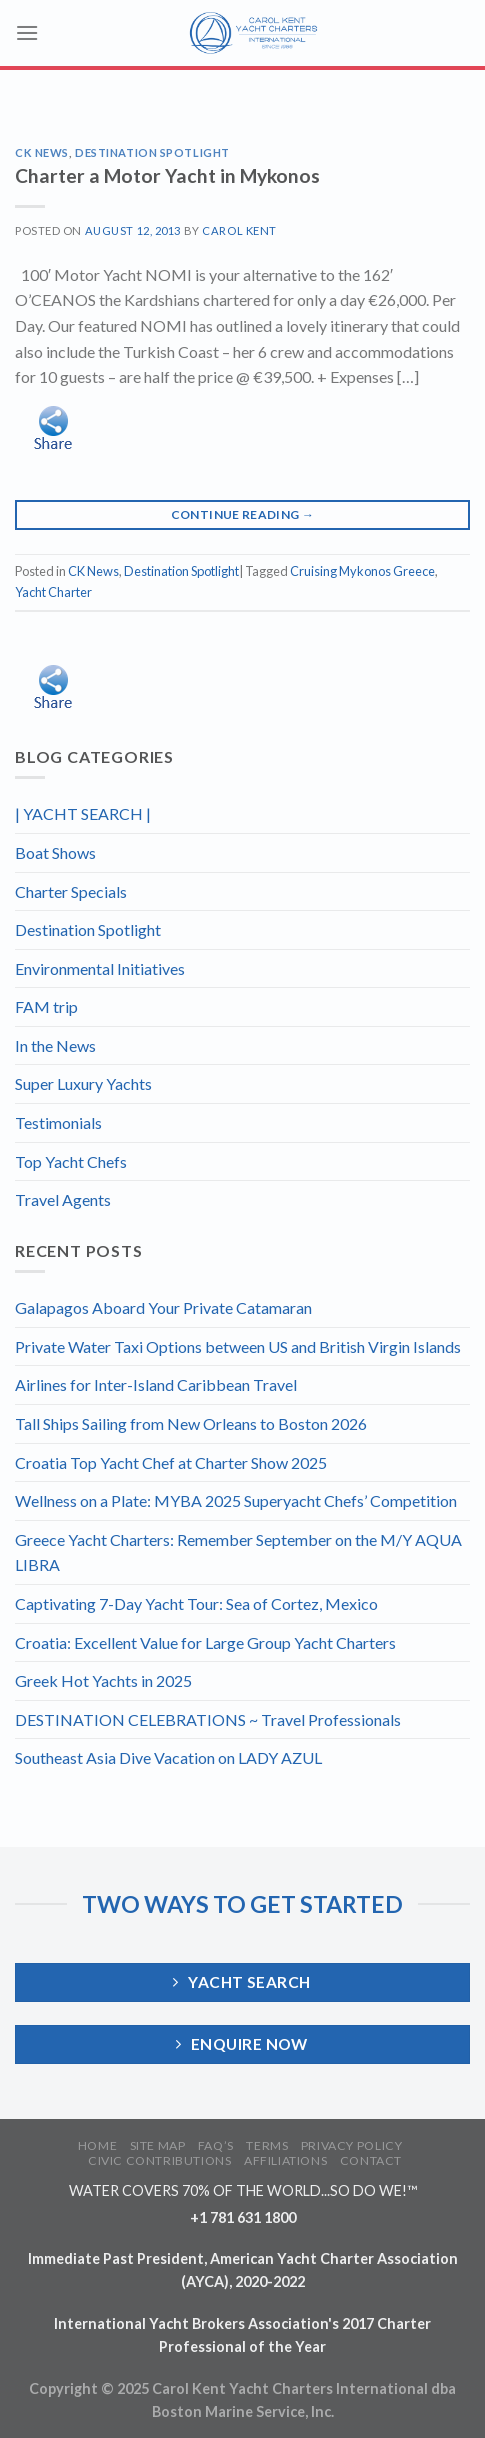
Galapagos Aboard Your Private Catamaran (163, 1307)
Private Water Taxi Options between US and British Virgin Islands (238, 1346)
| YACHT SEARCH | (83, 813)
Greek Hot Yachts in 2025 (103, 1680)
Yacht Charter (53, 592)
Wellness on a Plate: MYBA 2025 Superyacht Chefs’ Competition (236, 1500)
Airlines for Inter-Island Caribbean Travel (156, 1384)
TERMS (267, 2145)
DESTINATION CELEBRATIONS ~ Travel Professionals (208, 1719)
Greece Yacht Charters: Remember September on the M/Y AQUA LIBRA (238, 1552)
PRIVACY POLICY (352, 2145)
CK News (42, 152)
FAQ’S (216, 2145)
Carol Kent (239, 230)
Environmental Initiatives (100, 968)
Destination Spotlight (152, 152)
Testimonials (58, 1122)
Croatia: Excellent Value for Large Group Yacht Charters (205, 1642)
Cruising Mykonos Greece (362, 571)
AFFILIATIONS (285, 2160)
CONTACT (371, 2160)
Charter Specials (71, 891)
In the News (55, 1045)
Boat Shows (55, 852)
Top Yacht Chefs (71, 1161)
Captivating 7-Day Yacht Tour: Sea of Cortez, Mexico (196, 1603)
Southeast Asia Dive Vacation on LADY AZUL (168, 1757)
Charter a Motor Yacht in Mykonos (167, 175)
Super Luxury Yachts (83, 1083)
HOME (97, 2145)
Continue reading (243, 514)
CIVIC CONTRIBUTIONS (160, 2160)
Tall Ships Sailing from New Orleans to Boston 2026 (191, 1423)
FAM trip (46, 1006)
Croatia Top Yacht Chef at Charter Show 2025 (171, 1462)
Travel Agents (63, 1199)
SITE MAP (158, 2145)
